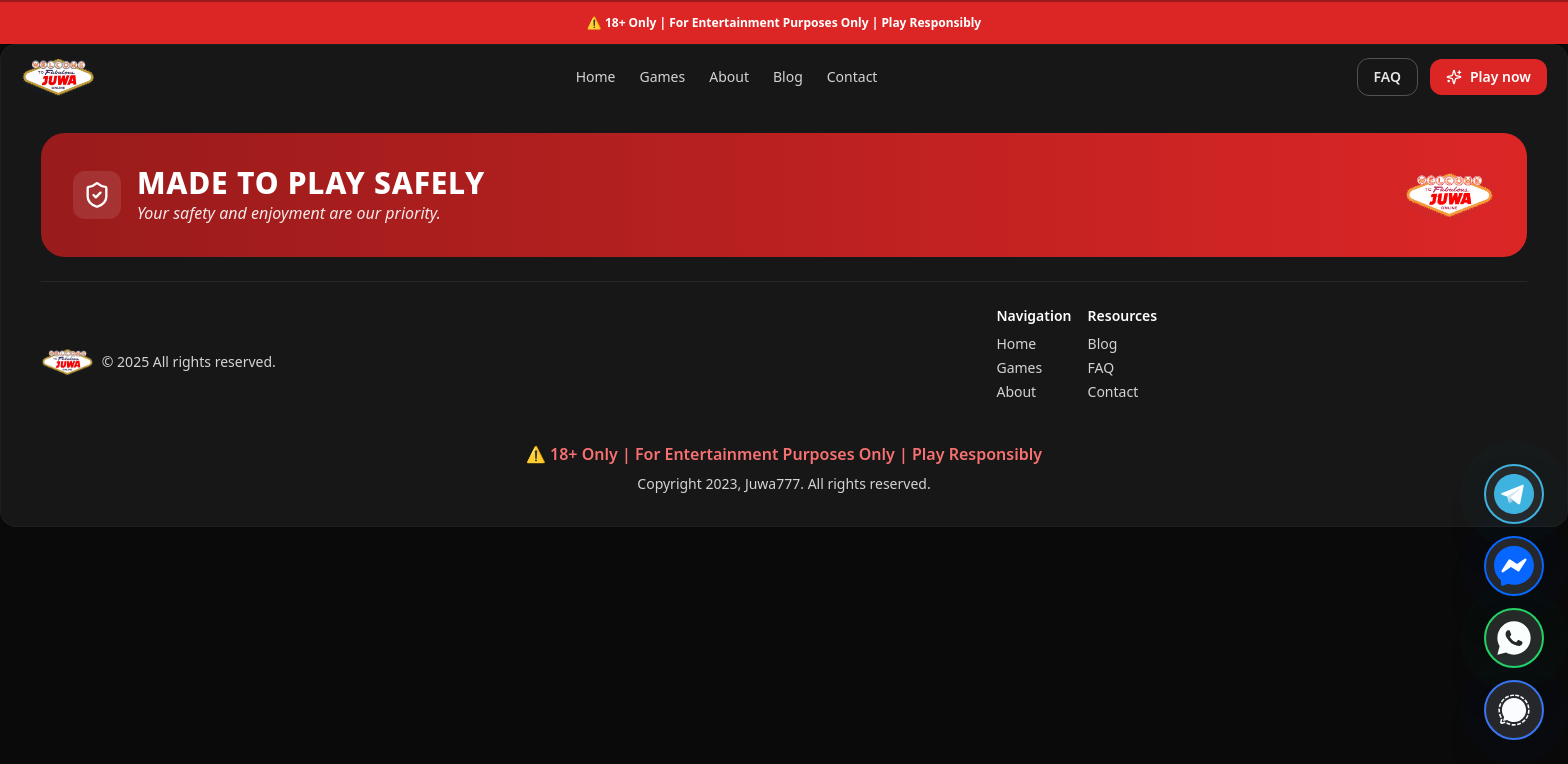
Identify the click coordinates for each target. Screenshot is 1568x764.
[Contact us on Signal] (1514, 710)
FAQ (1387, 76)
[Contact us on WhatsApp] (1514, 638)
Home (596, 76)
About (729, 76)
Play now (1488, 76)
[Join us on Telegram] (1514, 494)
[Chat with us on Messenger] (1514, 566)
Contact (852, 76)
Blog (788, 76)
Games (662, 76)
